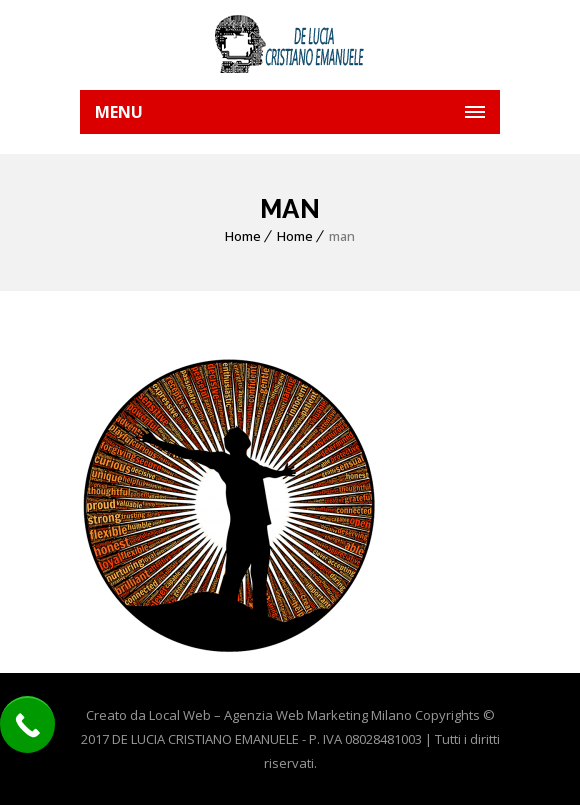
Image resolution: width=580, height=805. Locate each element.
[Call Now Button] (27, 724)
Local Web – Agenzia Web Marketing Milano (282, 715)
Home (243, 236)
